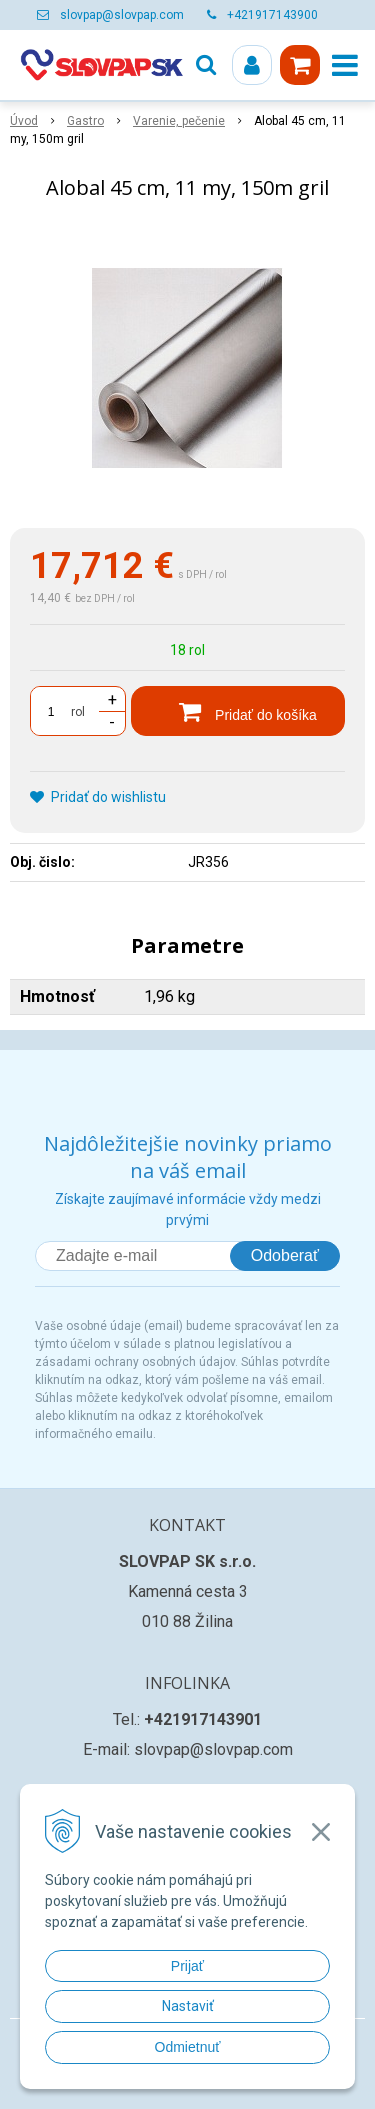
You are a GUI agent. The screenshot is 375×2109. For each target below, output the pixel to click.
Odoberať (285, 1255)
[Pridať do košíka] (238, 711)
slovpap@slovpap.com (122, 15)
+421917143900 (272, 15)
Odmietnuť (188, 2047)
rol (78, 712)
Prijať (187, 1966)
